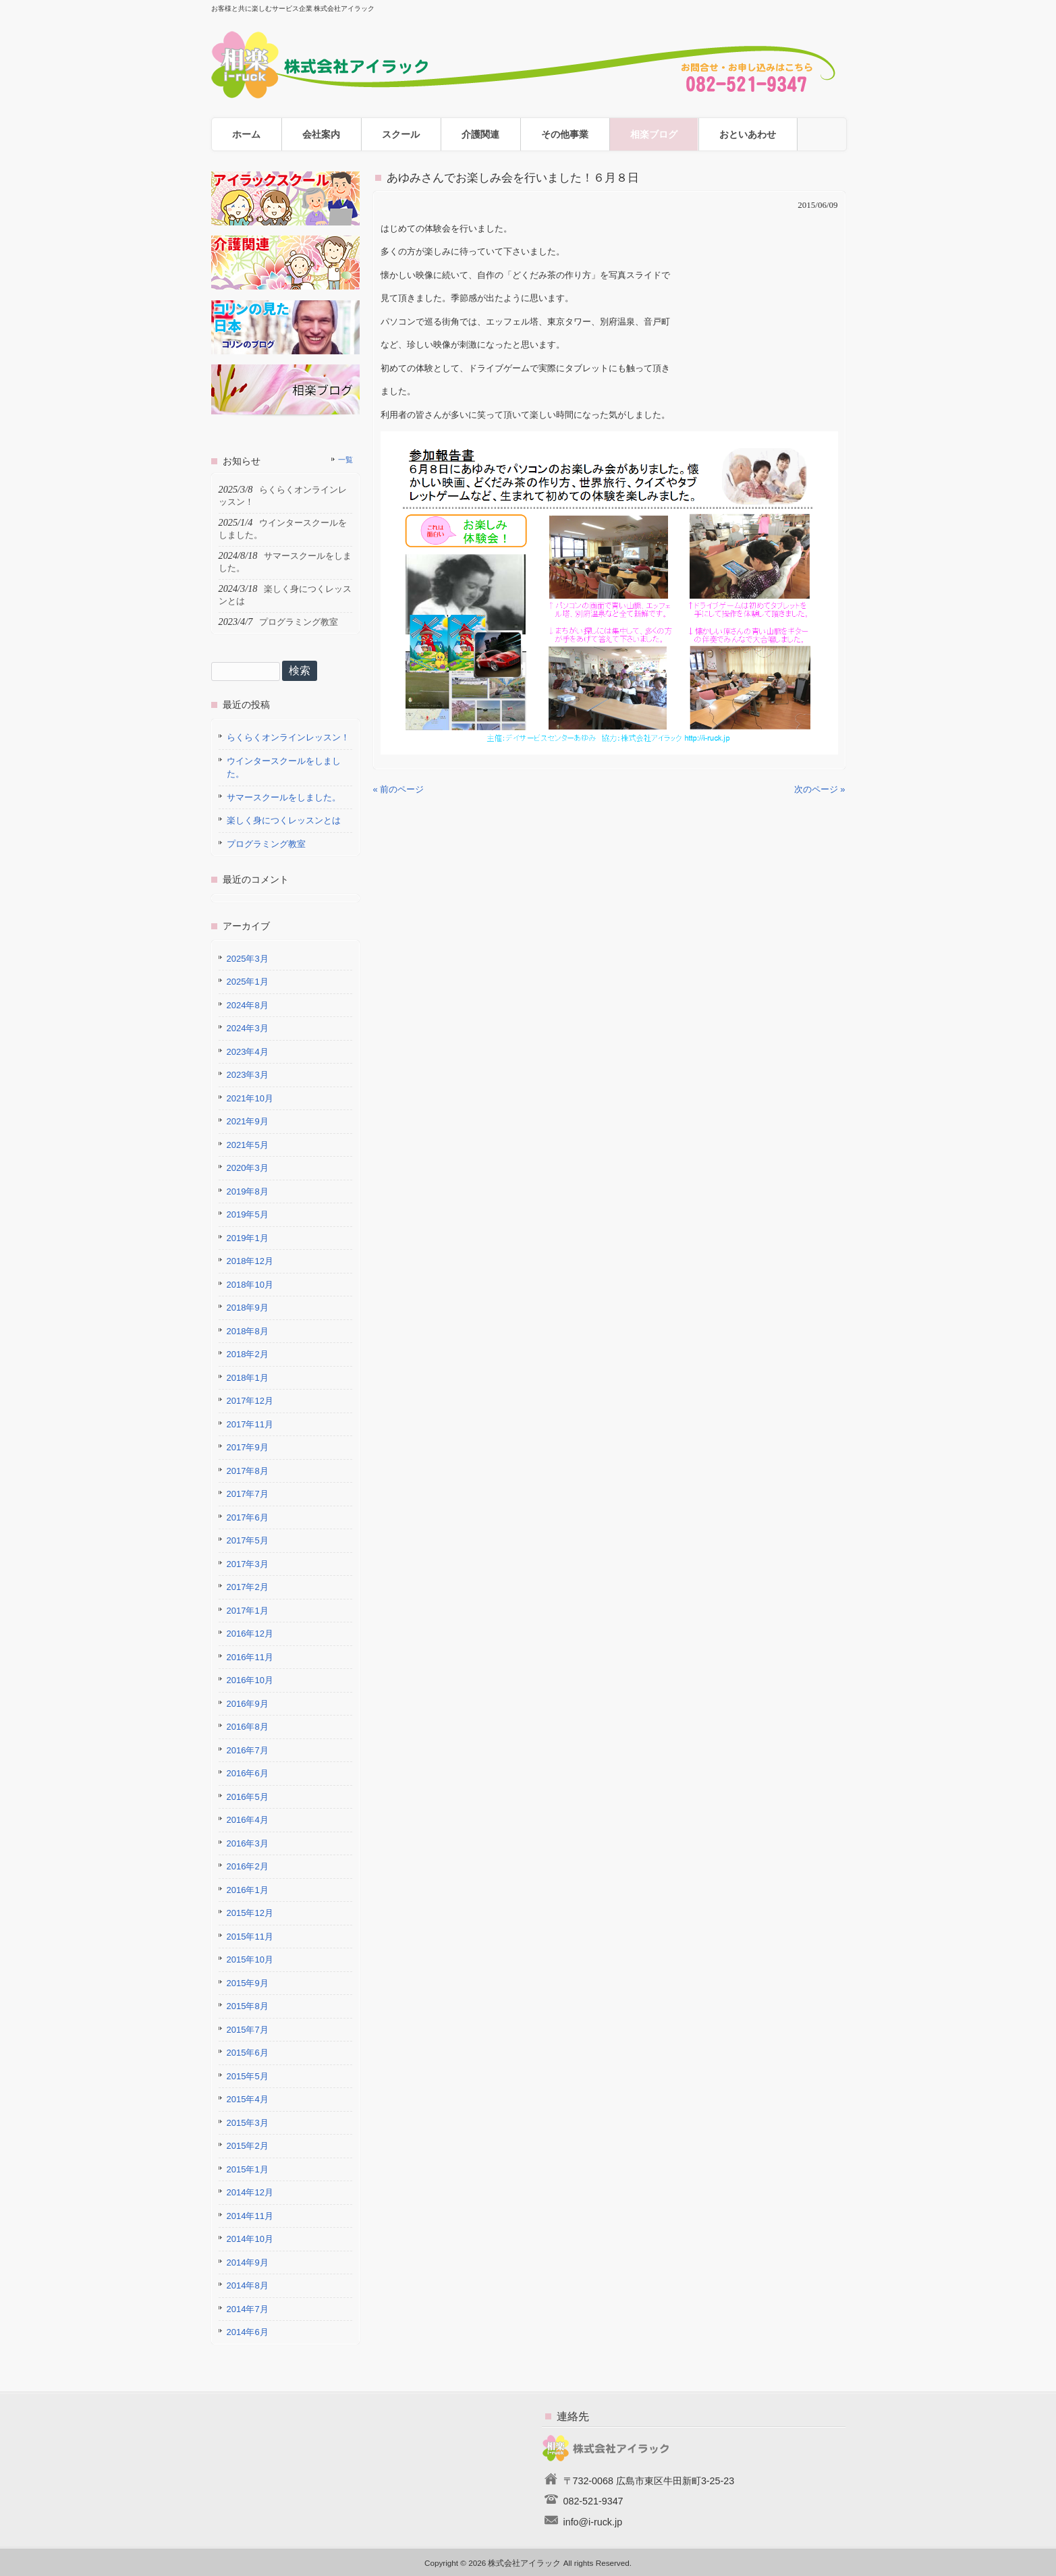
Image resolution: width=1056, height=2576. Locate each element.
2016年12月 (250, 1633)
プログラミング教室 (266, 844)
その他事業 (564, 134)
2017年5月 (248, 1540)
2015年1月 (248, 2169)
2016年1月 (248, 1890)
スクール (401, 134)
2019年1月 (248, 1238)
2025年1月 (248, 982)
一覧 (345, 460)
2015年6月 (248, 2053)
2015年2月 (248, 2146)
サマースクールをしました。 (284, 797)
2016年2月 (248, 1866)
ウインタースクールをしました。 (284, 767)
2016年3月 (248, 1843)
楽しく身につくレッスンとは (284, 820)
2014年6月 (248, 2332)
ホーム (246, 134)
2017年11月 (250, 1424)
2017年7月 (248, 1494)
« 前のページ (398, 789)
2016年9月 (248, 1704)
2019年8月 (248, 1191)
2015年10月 (250, 1959)
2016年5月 (248, 1797)
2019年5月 (248, 1214)
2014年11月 (250, 2216)
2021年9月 (248, 1121)
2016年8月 (248, 1727)
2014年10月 (250, 2239)
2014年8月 (248, 2285)
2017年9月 (248, 1447)
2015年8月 (248, 2006)
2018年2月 (248, 1354)
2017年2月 (248, 1587)
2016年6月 (248, 1773)
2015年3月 (248, 2123)
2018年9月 (248, 1308)
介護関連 (480, 134)
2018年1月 (248, 1378)
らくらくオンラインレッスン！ (288, 737)
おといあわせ (747, 134)
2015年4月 (248, 2099)
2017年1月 (248, 1611)
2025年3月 (248, 959)
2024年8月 (248, 1005)
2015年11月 (250, 1936)
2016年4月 (248, 1820)
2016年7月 (248, 1750)
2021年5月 (248, 1145)
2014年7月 (248, 2309)
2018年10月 (250, 1285)
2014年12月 (250, 2192)
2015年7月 (248, 2030)
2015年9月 (248, 1983)
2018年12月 (250, 1261)
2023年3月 (248, 1075)
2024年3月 (248, 1028)
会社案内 (321, 134)
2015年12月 (250, 1913)
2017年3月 (248, 1564)
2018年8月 (248, 1331)
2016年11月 (250, 1657)
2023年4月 (248, 1052)
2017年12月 (250, 1401)
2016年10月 (250, 1680)
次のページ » (819, 789)
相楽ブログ (653, 134)
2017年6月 (248, 1517)
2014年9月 (248, 2262)
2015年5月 (248, 2076)
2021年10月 (250, 1098)
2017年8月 (248, 1471)
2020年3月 (248, 1168)
